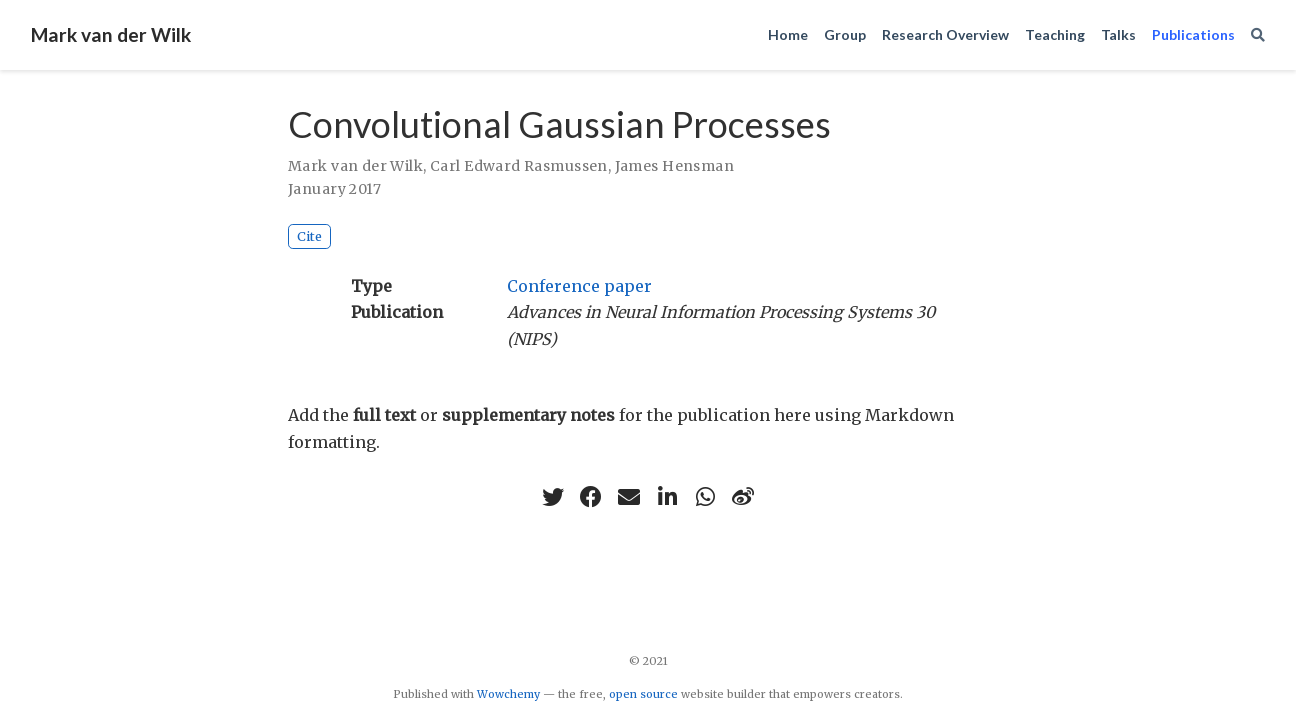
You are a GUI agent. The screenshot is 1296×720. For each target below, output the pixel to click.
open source (643, 694)
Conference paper (579, 286)
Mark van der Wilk (111, 34)
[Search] (1258, 35)
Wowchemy (508, 694)
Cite (309, 236)
